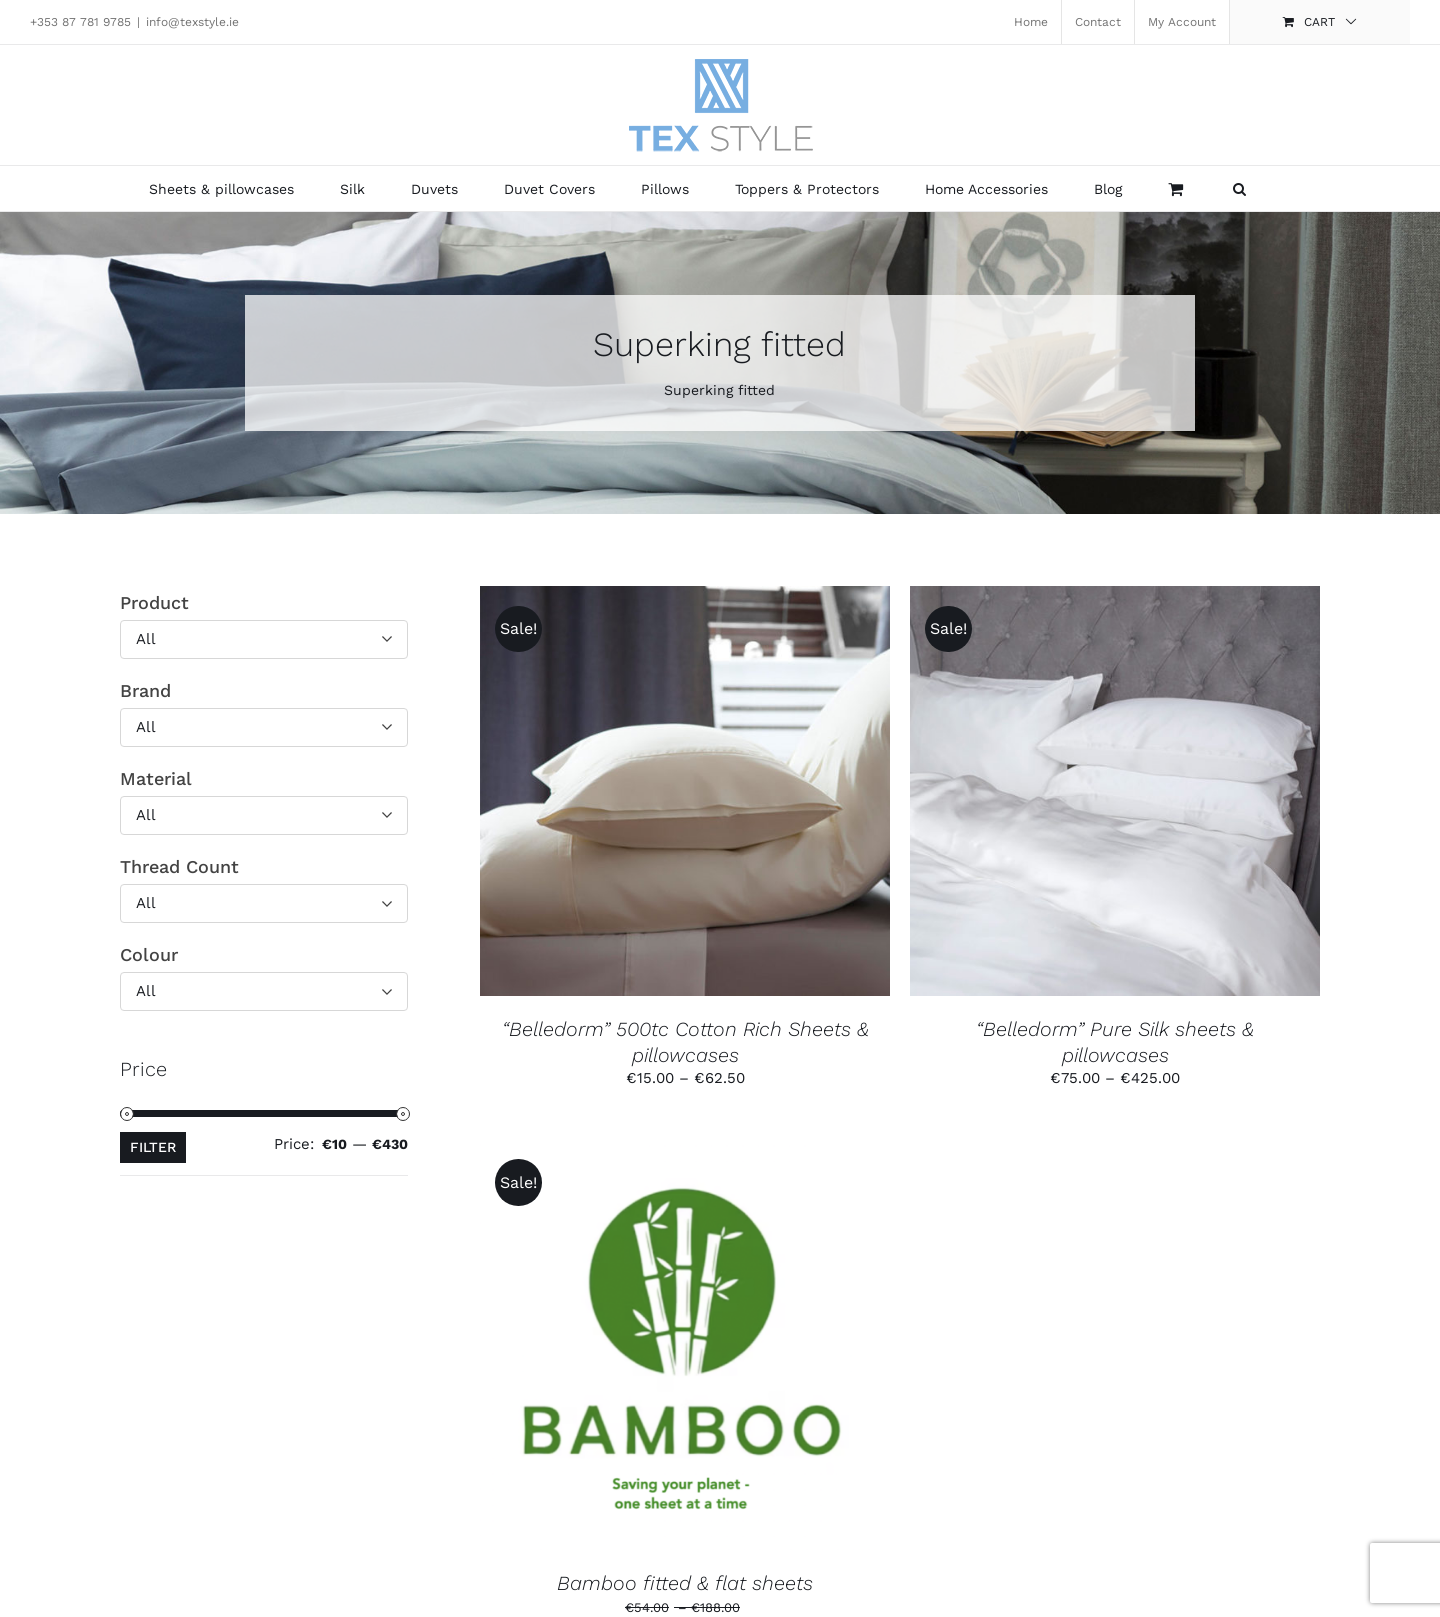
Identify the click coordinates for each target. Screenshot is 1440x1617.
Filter (153, 1147)
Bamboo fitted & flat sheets (685, 1583)
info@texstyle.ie (192, 22)
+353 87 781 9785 (80, 22)
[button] (1239, 188)
